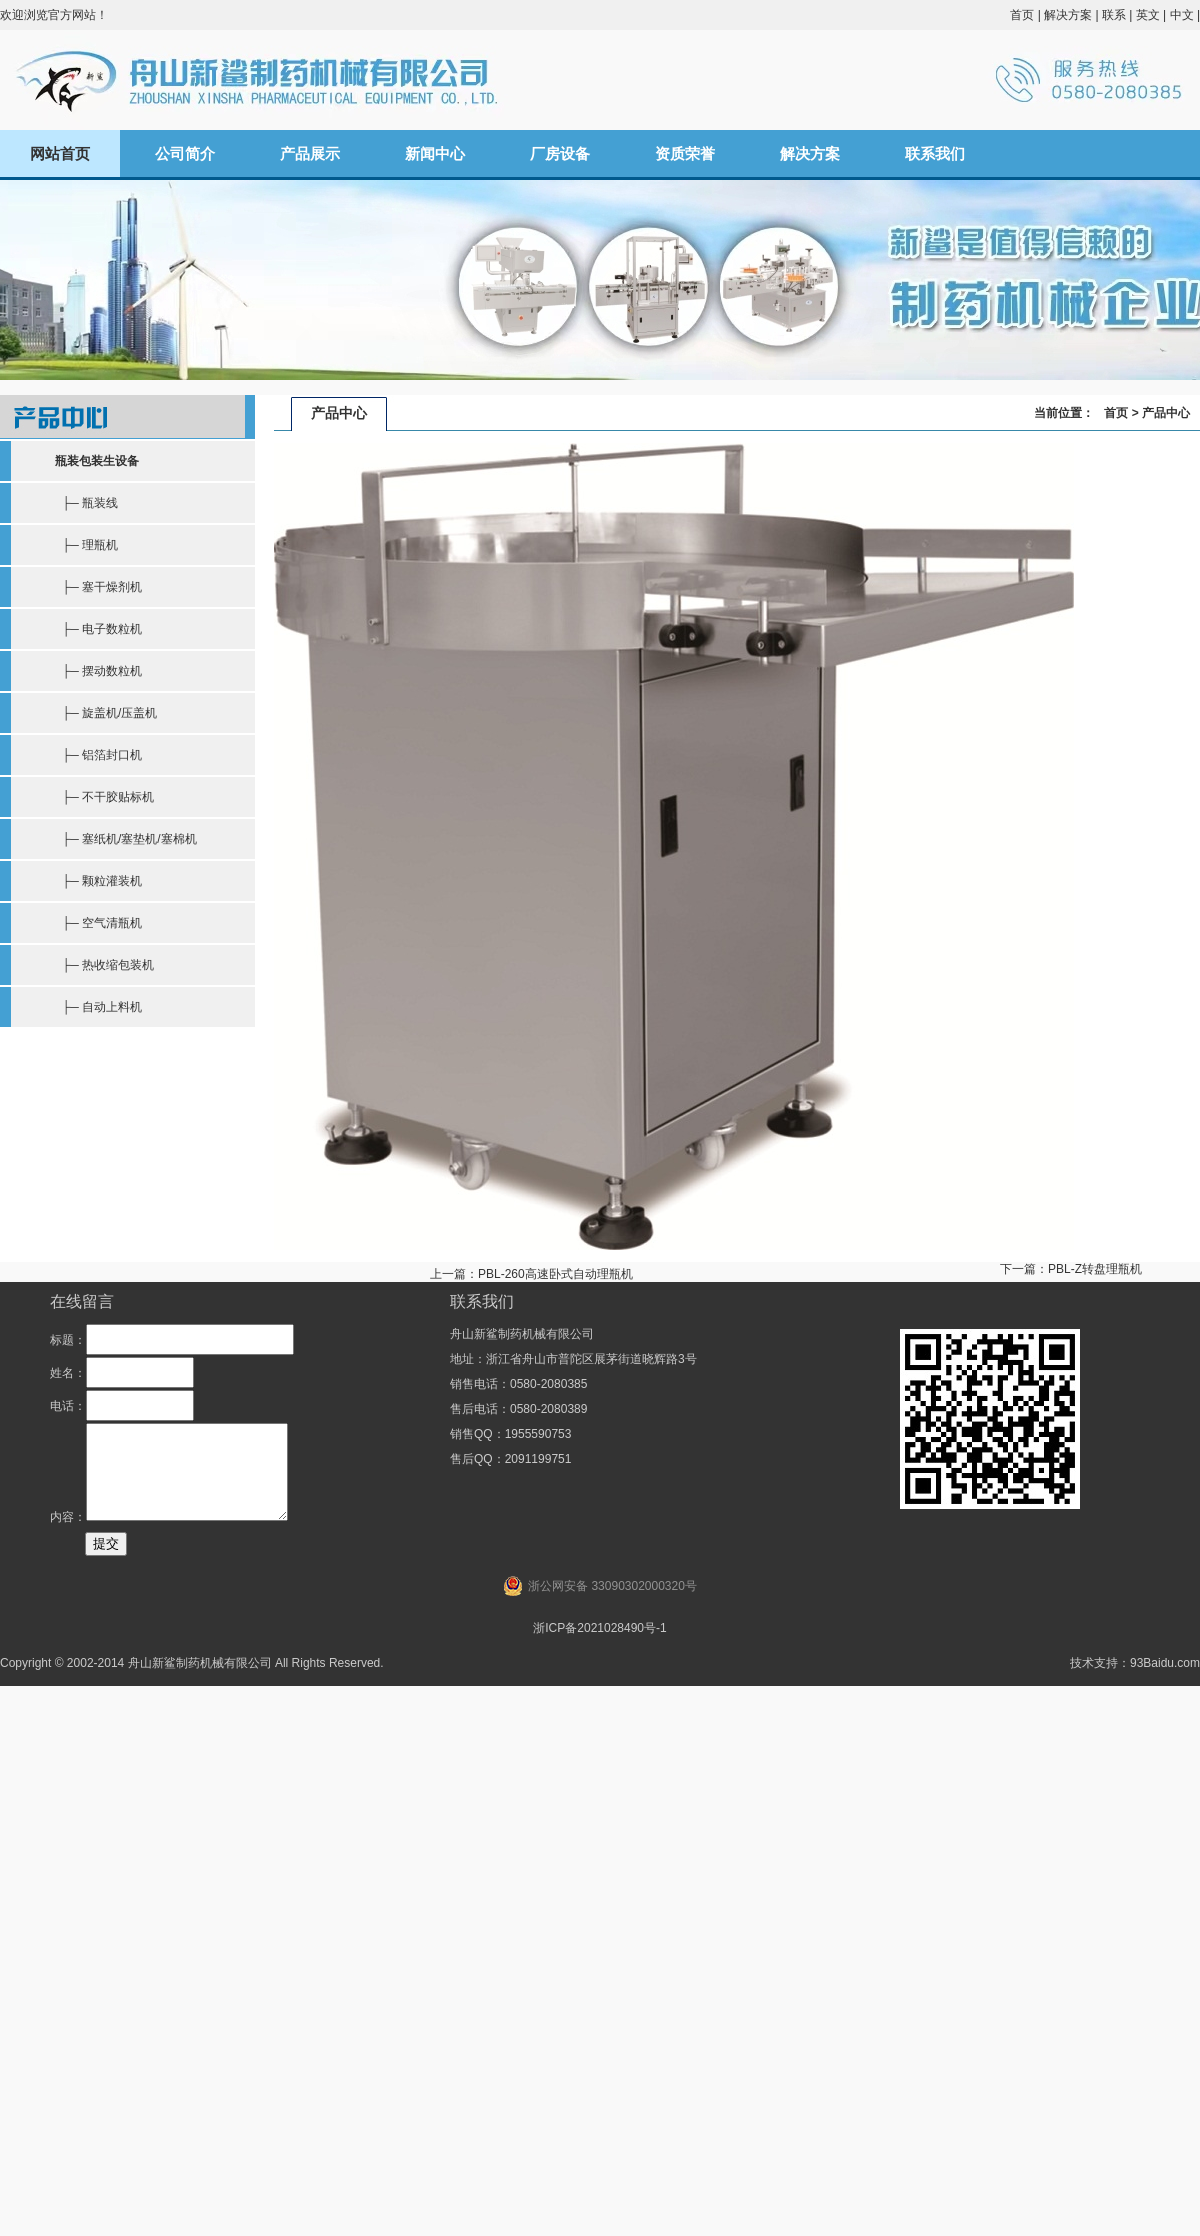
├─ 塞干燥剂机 (98, 587)
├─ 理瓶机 (86, 545)
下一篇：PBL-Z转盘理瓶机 (1071, 1269)
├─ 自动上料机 (98, 1007)
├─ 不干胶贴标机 (104, 797)
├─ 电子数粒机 (98, 629)
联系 (1114, 15)
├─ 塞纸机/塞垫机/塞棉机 (126, 839)
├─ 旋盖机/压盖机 (106, 713)
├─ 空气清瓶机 (98, 923)
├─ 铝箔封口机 (98, 755)
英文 (1148, 15)
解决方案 (1068, 15)
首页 (1022, 15)
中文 (1182, 15)
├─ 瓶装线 (86, 503)
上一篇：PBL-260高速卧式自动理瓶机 (531, 1274)
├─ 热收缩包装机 (104, 965)
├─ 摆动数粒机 (98, 671)
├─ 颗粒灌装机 (98, 881)
